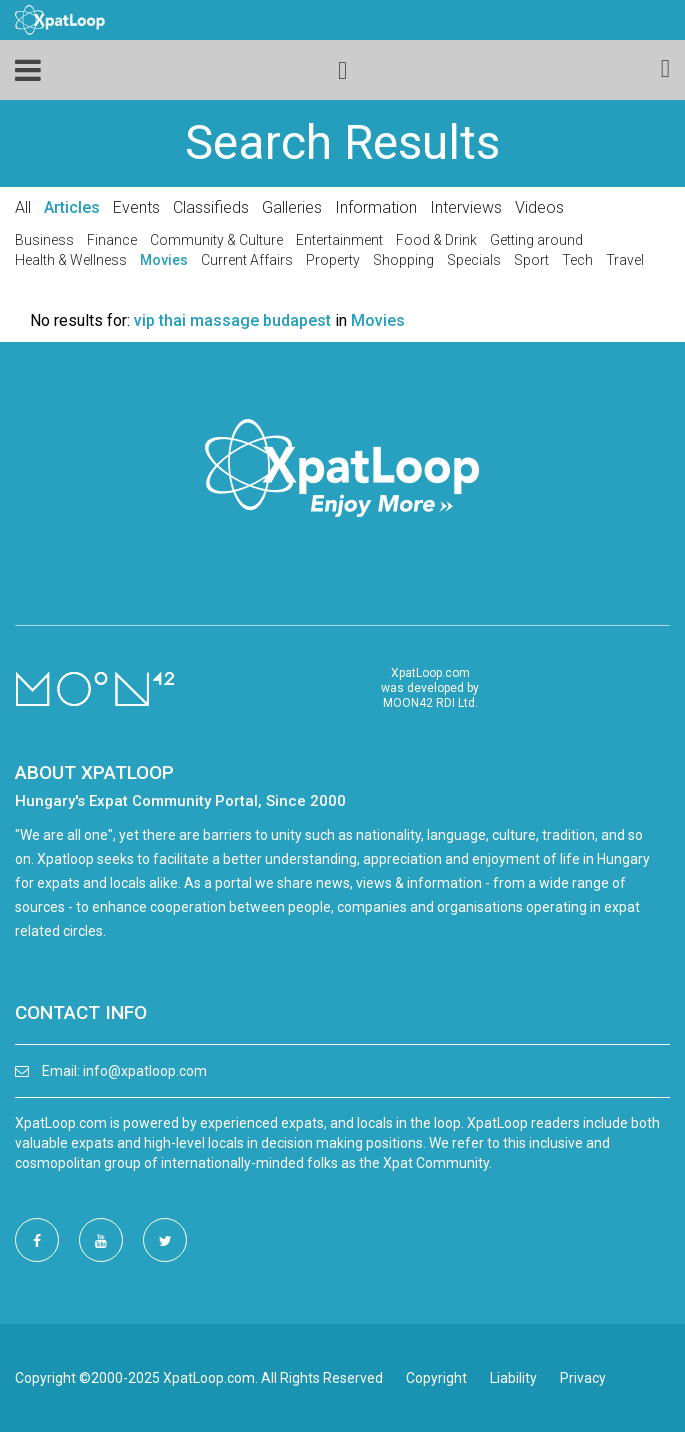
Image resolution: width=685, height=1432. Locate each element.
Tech (577, 260)
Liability (513, 1378)
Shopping (403, 260)
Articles (72, 207)
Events (136, 207)
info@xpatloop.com (145, 1071)
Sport (531, 260)
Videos (539, 207)
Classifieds (211, 207)
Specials (474, 260)
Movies (164, 260)
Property (333, 260)
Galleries (292, 207)
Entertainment (339, 240)
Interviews (466, 207)
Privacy (583, 1378)
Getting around (536, 240)
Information (376, 207)
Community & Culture (216, 240)
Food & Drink (436, 240)
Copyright (436, 1378)
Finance (112, 240)
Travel (625, 260)
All (23, 207)
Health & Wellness (71, 260)
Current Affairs (247, 260)
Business (44, 240)
